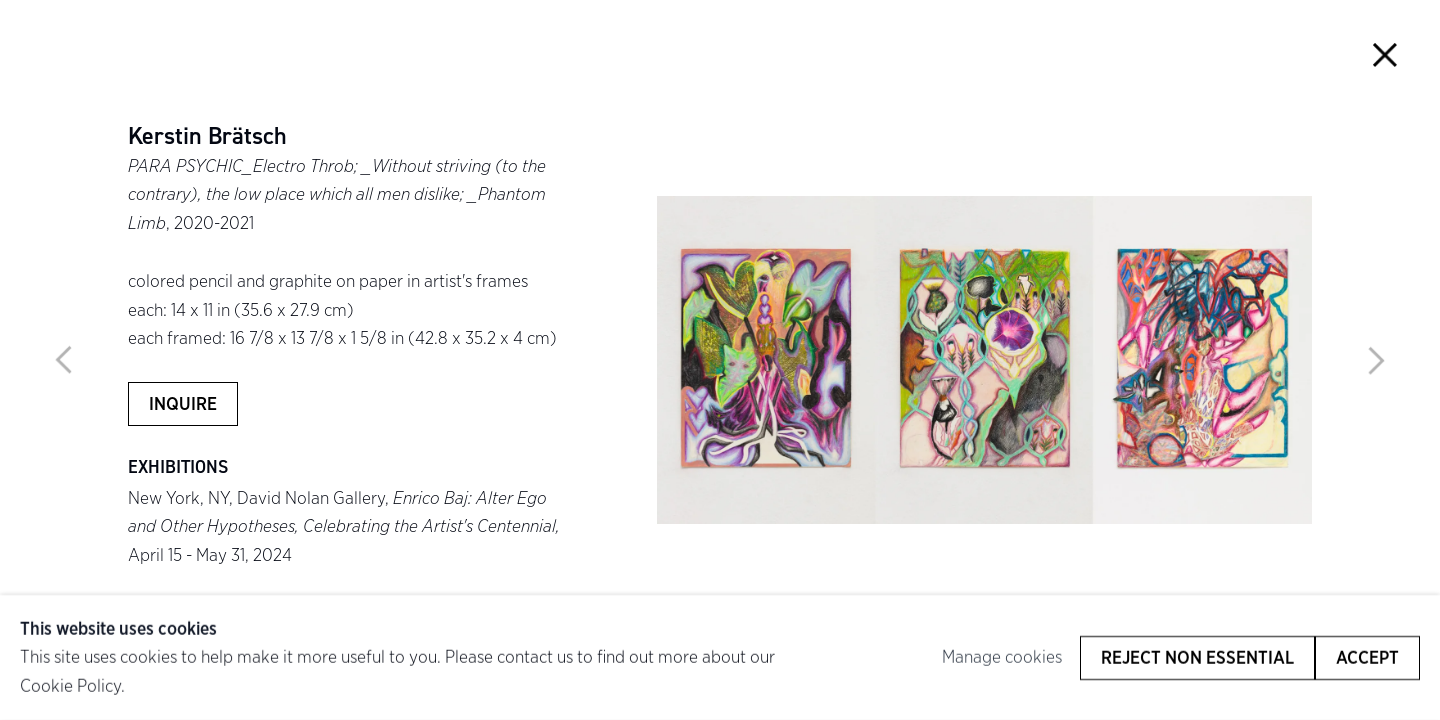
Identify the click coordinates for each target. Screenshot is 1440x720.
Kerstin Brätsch (207, 136)
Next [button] (1376, 360)
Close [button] (1384, 55)
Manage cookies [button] (1002, 656)
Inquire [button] (183, 404)
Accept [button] (1367, 657)
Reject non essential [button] (1197, 657)
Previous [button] (64, 360)
